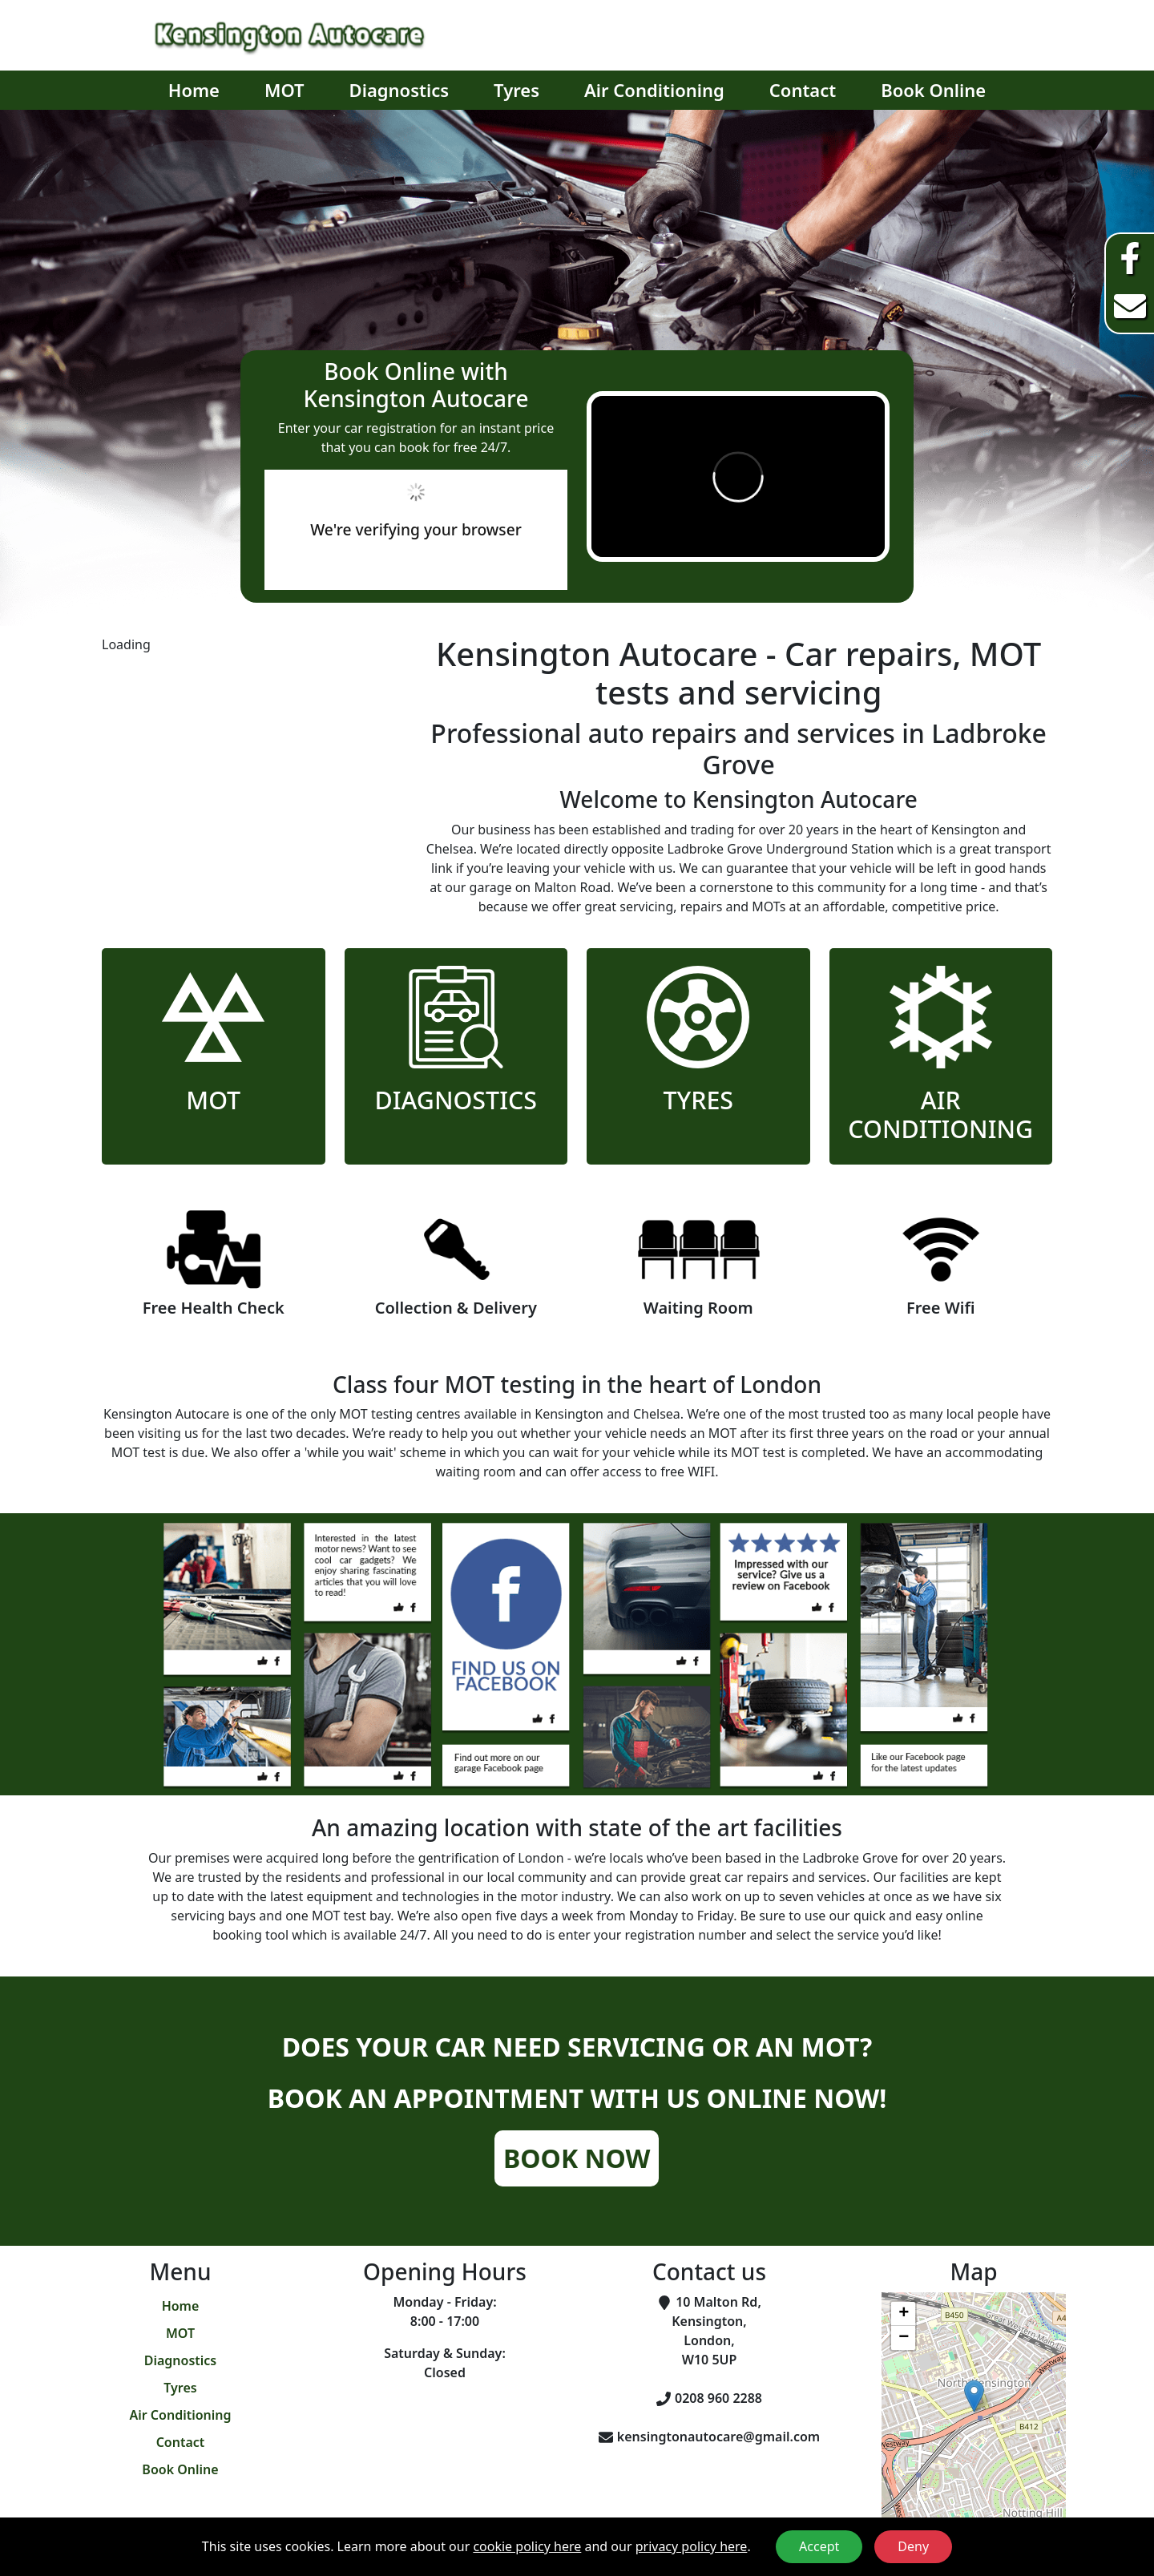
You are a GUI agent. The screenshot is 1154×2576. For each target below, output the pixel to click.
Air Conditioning (654, 90)
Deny (913, 2546)
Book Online (933, 90)
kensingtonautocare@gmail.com (718, 2436)
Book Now (576, 2158)
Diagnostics (399, 90)
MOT (284, 90)
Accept (819, 2546)
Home (194, 90)
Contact (802, 90)
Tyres (516, 90)
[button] (974, 2396)
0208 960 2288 (718, 2398)
